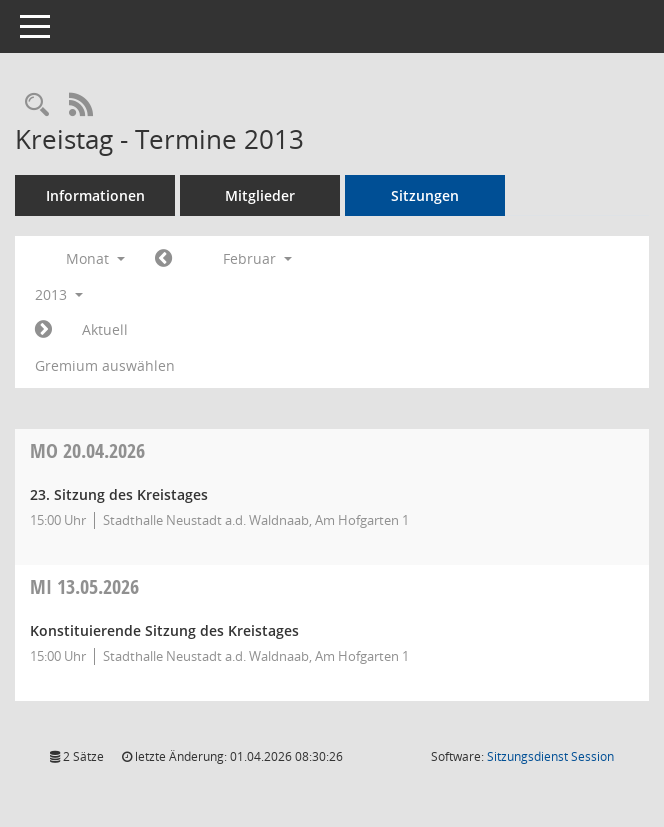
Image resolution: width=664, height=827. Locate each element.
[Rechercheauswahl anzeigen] (37, 105)
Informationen (95, 195)
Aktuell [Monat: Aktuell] (105, 329)
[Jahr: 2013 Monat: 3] (43, 330)
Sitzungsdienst (550, 756)
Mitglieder (260, 195)
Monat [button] (95, 258)
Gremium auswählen (105, 365)
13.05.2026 (84, 586)
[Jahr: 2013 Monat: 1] (163, 259)
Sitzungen (425, 195)
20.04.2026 (87, 450)
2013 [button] (59, 294)
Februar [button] (257, 258)
